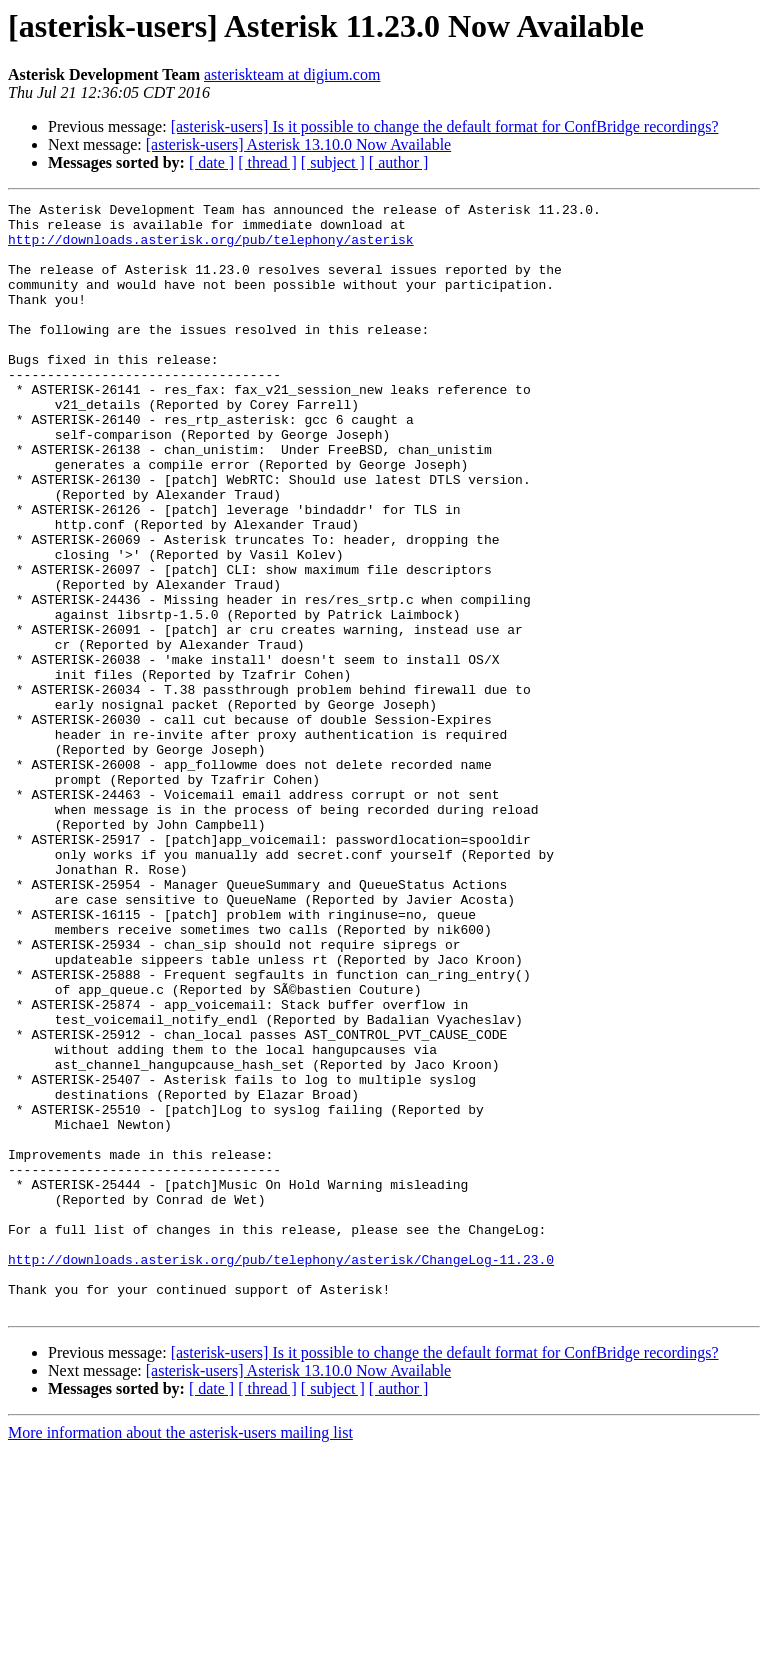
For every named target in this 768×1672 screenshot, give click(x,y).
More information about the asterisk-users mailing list (180, 1654)
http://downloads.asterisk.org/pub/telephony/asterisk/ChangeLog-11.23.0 (281, 1472)
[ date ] (211, 162)
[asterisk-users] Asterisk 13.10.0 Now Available (298, 144)
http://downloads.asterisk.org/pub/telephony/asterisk (211, 248)
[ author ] (399, 162)
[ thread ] (267, 162)
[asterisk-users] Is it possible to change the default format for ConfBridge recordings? (445, 126)
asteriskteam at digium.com (292, 74)
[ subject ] (333, 162)
